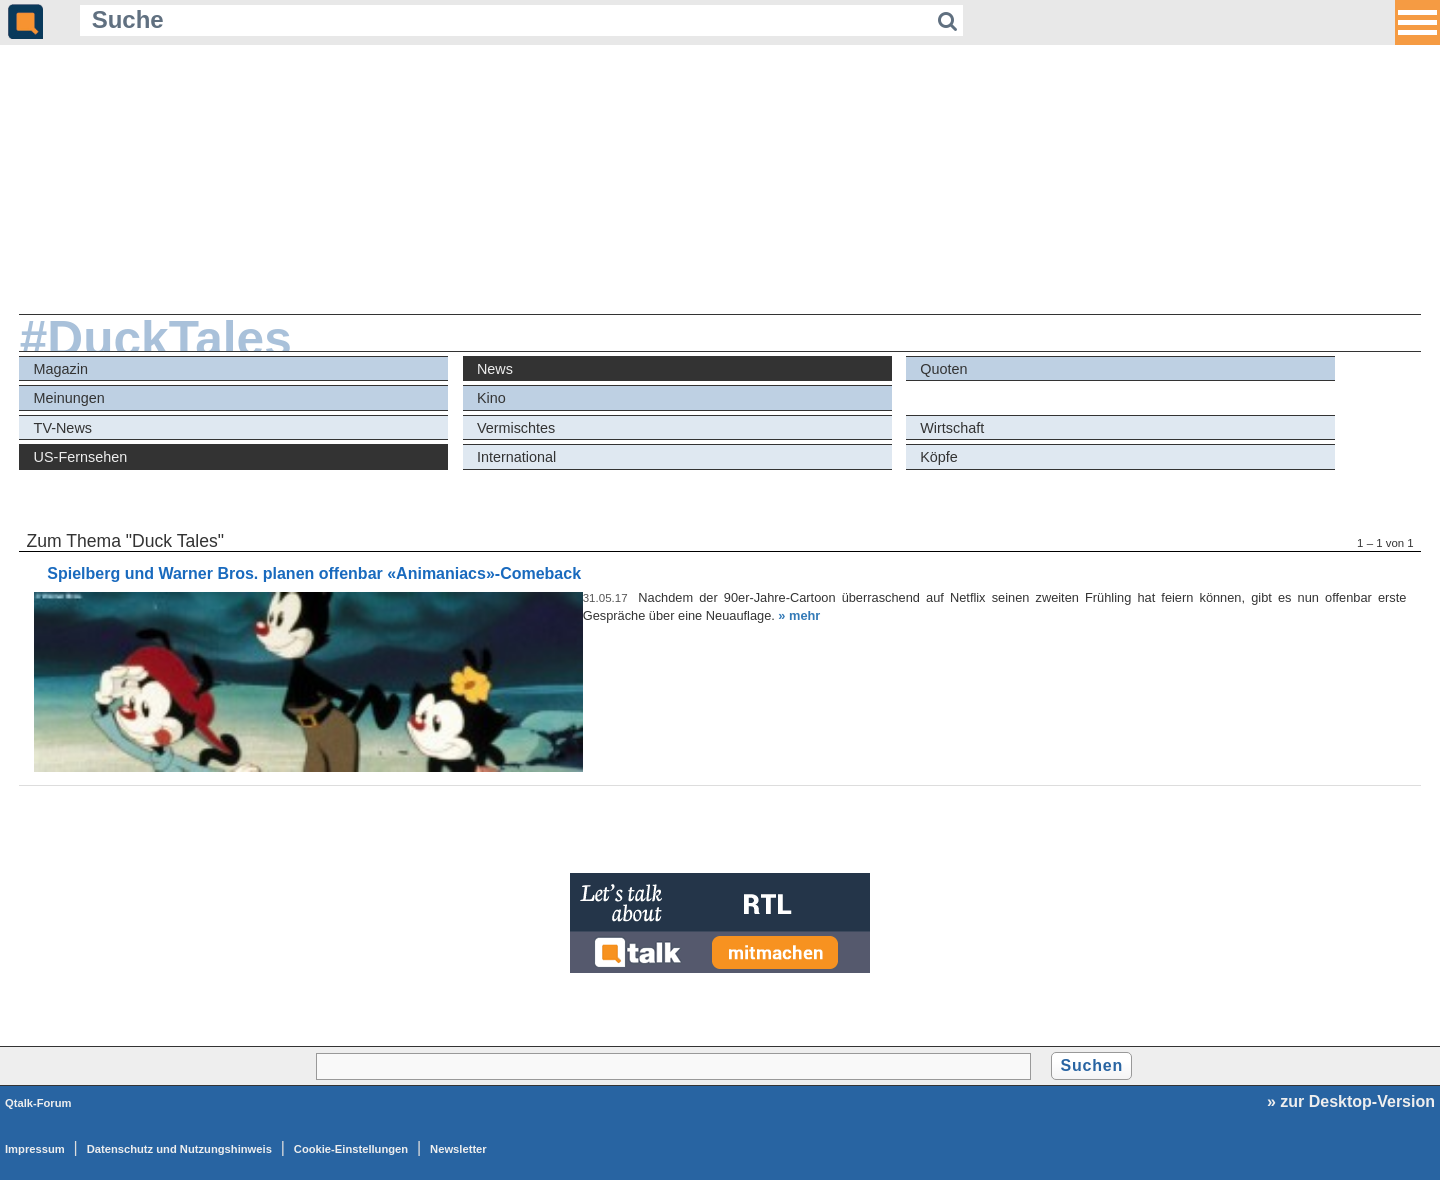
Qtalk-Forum (38, 1103)
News (495, 369)
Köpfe (939, 457)
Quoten (943, 369)
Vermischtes (516, 428)
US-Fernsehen (81, 457)
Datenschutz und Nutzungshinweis (179, 1149)
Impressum (35, 1149)
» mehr (799, 615)
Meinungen (69, 398)
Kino (491, 398)
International (516, 457)
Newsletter (458, 1149)
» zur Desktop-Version (1351, 1101)
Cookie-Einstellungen (351, 1149)
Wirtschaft (952, 428)
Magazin (61, 369)
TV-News (63, 428)
